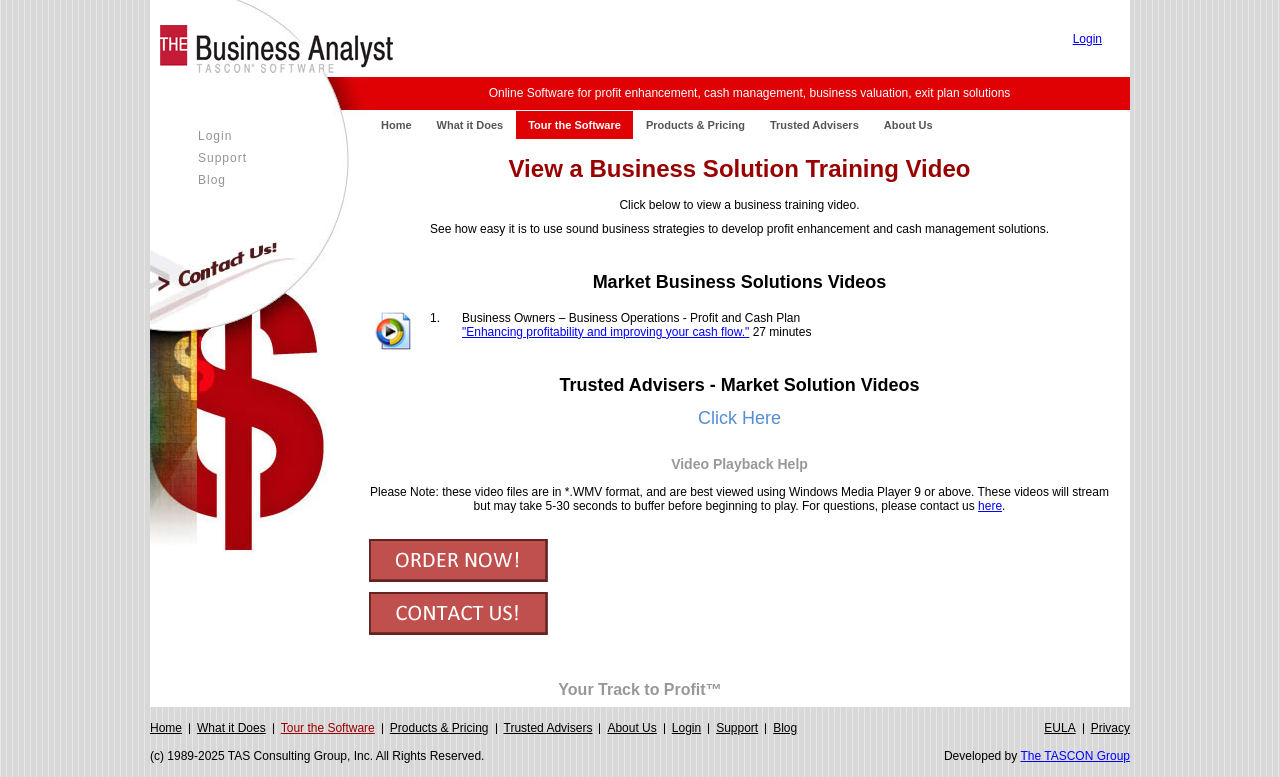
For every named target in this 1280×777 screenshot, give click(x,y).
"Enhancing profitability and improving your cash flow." (605, 332)
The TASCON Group (1075, 756)
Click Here (739, 418)
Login (1087, 39)
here (990, 506)
